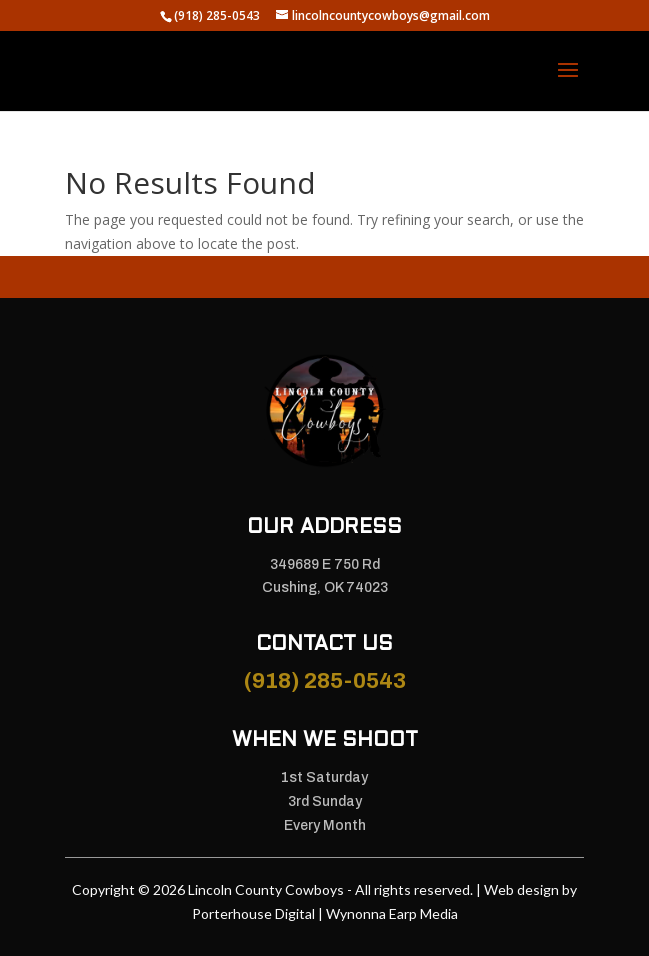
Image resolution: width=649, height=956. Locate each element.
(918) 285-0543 (325, 681)
